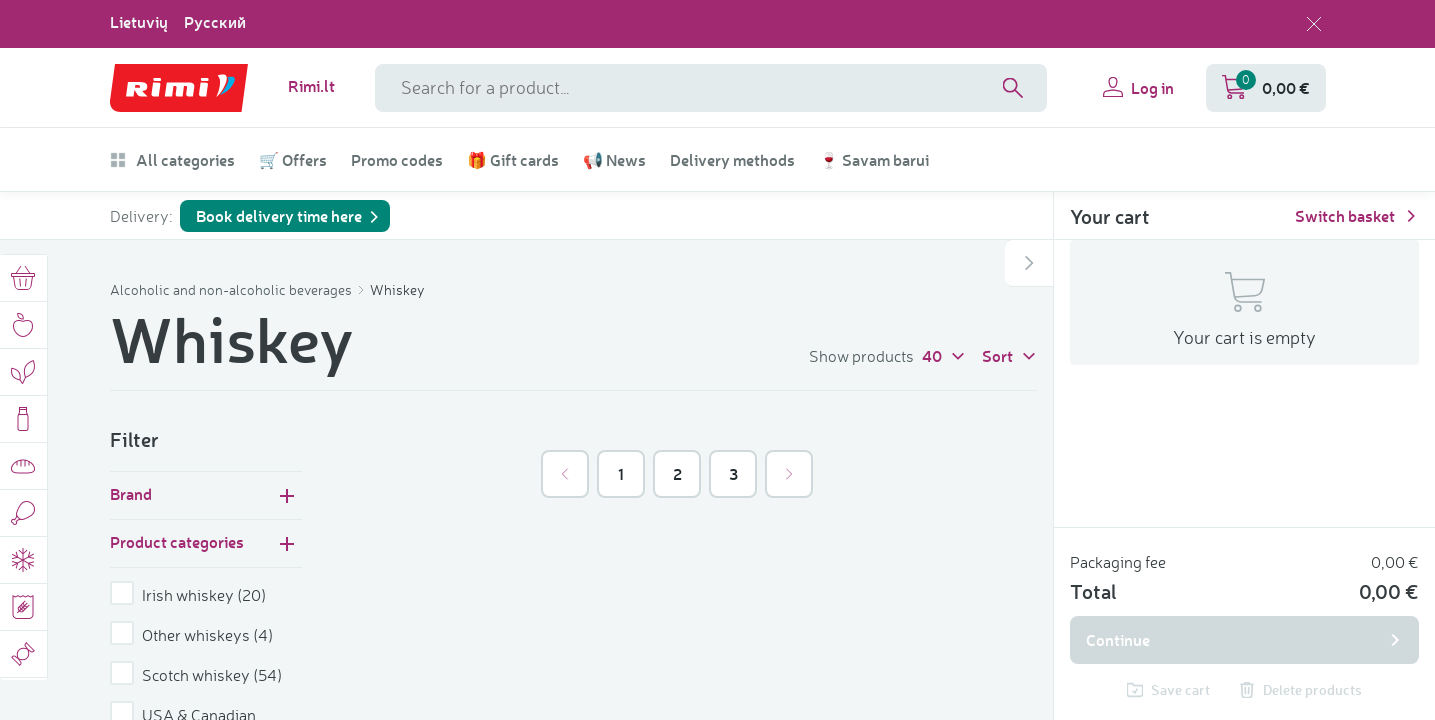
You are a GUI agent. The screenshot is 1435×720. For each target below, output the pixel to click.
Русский (215, 22)
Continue (1244, 639)
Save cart (1168, 689)
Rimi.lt (311, 86)
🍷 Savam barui (874, 160)
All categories (172, 160)
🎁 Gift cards (513, 160)
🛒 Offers (293, 160)
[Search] (1013, 88)
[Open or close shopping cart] (1029, 263)
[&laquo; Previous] (565, 474)
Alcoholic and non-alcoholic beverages (232, 289)
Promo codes (397, 160)
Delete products (1300, 689)
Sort (1009, 355)
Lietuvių (139, 22)
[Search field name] (711, 88)
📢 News (614, 160)
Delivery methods (732, 160)
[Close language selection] (1314, 24)
